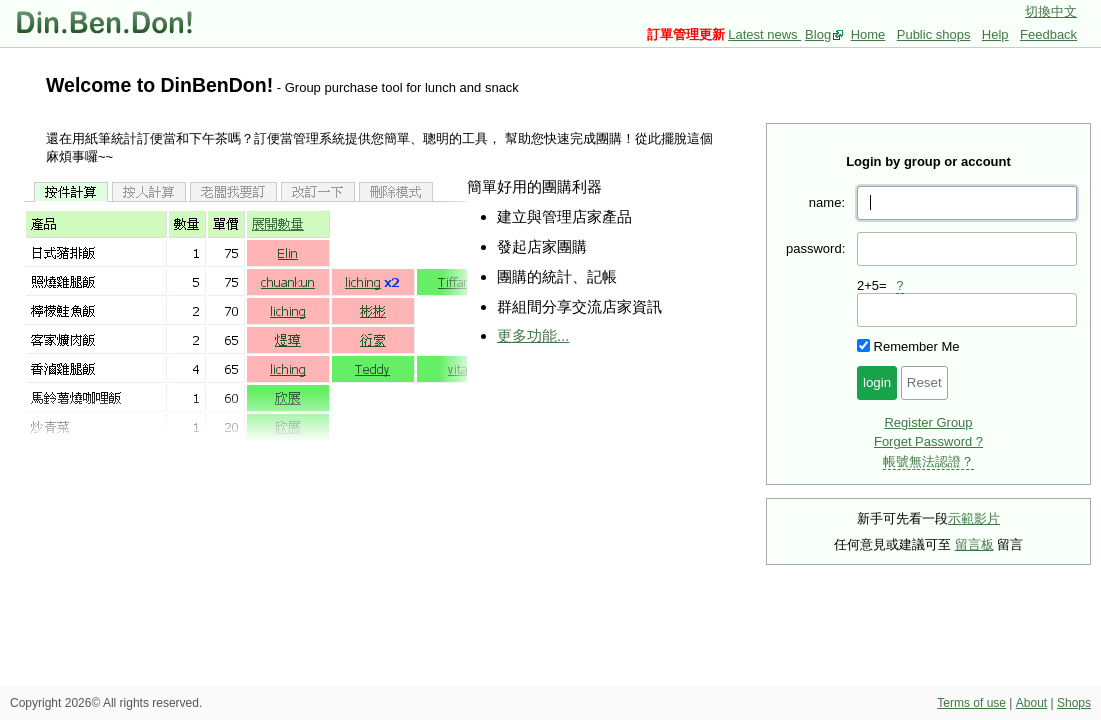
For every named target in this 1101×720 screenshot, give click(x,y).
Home (868, 34)
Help (995, 34)
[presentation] (967, 310)
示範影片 (974, 518)
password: (815, 248)
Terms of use (971, 703)
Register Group (928, 422)
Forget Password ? (928, 441)
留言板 (974, 544)
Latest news (764, 34)
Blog (818, 34)
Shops (1074, 703)
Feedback (1048, 34)
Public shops (934, 34)
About (1031, 703)
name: (827, 202)
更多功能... (533, 335)
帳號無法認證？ (928, 461)
